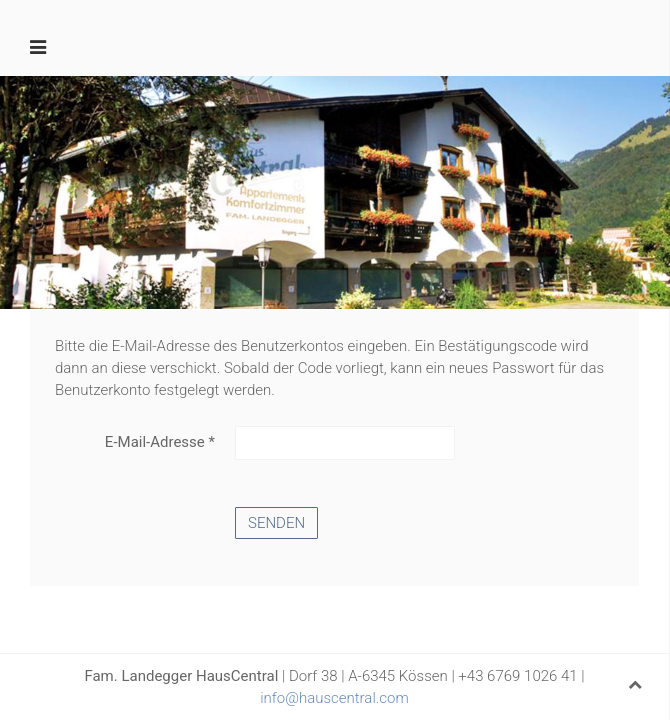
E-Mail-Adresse (160, 442)
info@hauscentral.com (334, 698)
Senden (276, 523)
